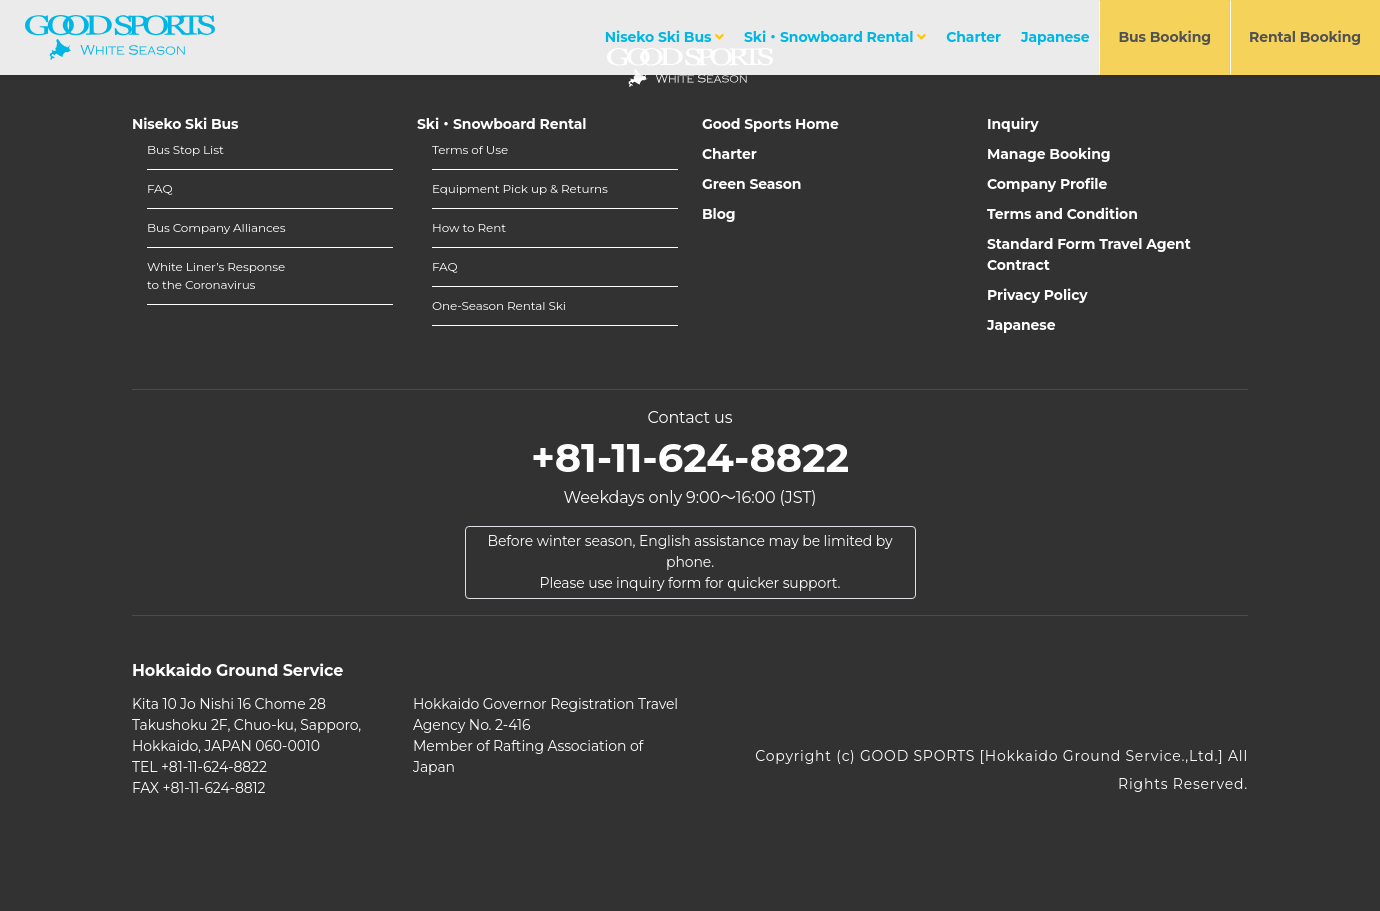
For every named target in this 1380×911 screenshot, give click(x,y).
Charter (973, 37)
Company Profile (1047, 184)
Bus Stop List (185, 149)
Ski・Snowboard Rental (835, 37)
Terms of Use (470, 149)
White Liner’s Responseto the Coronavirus (216, 275)
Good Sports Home (770, 124)
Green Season (751, 184)
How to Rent (469, 227)
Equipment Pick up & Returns (520, 188)
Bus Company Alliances (216, 227)
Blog (719, 214)
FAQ (159, 188)
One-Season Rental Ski (499, 305)
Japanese (1055, 37)
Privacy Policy (1037, 295)
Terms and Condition (1062, 214)
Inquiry (1013, 124)
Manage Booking (1049, 154)
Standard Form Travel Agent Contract (1089, 254)
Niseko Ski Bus (664, 37)
